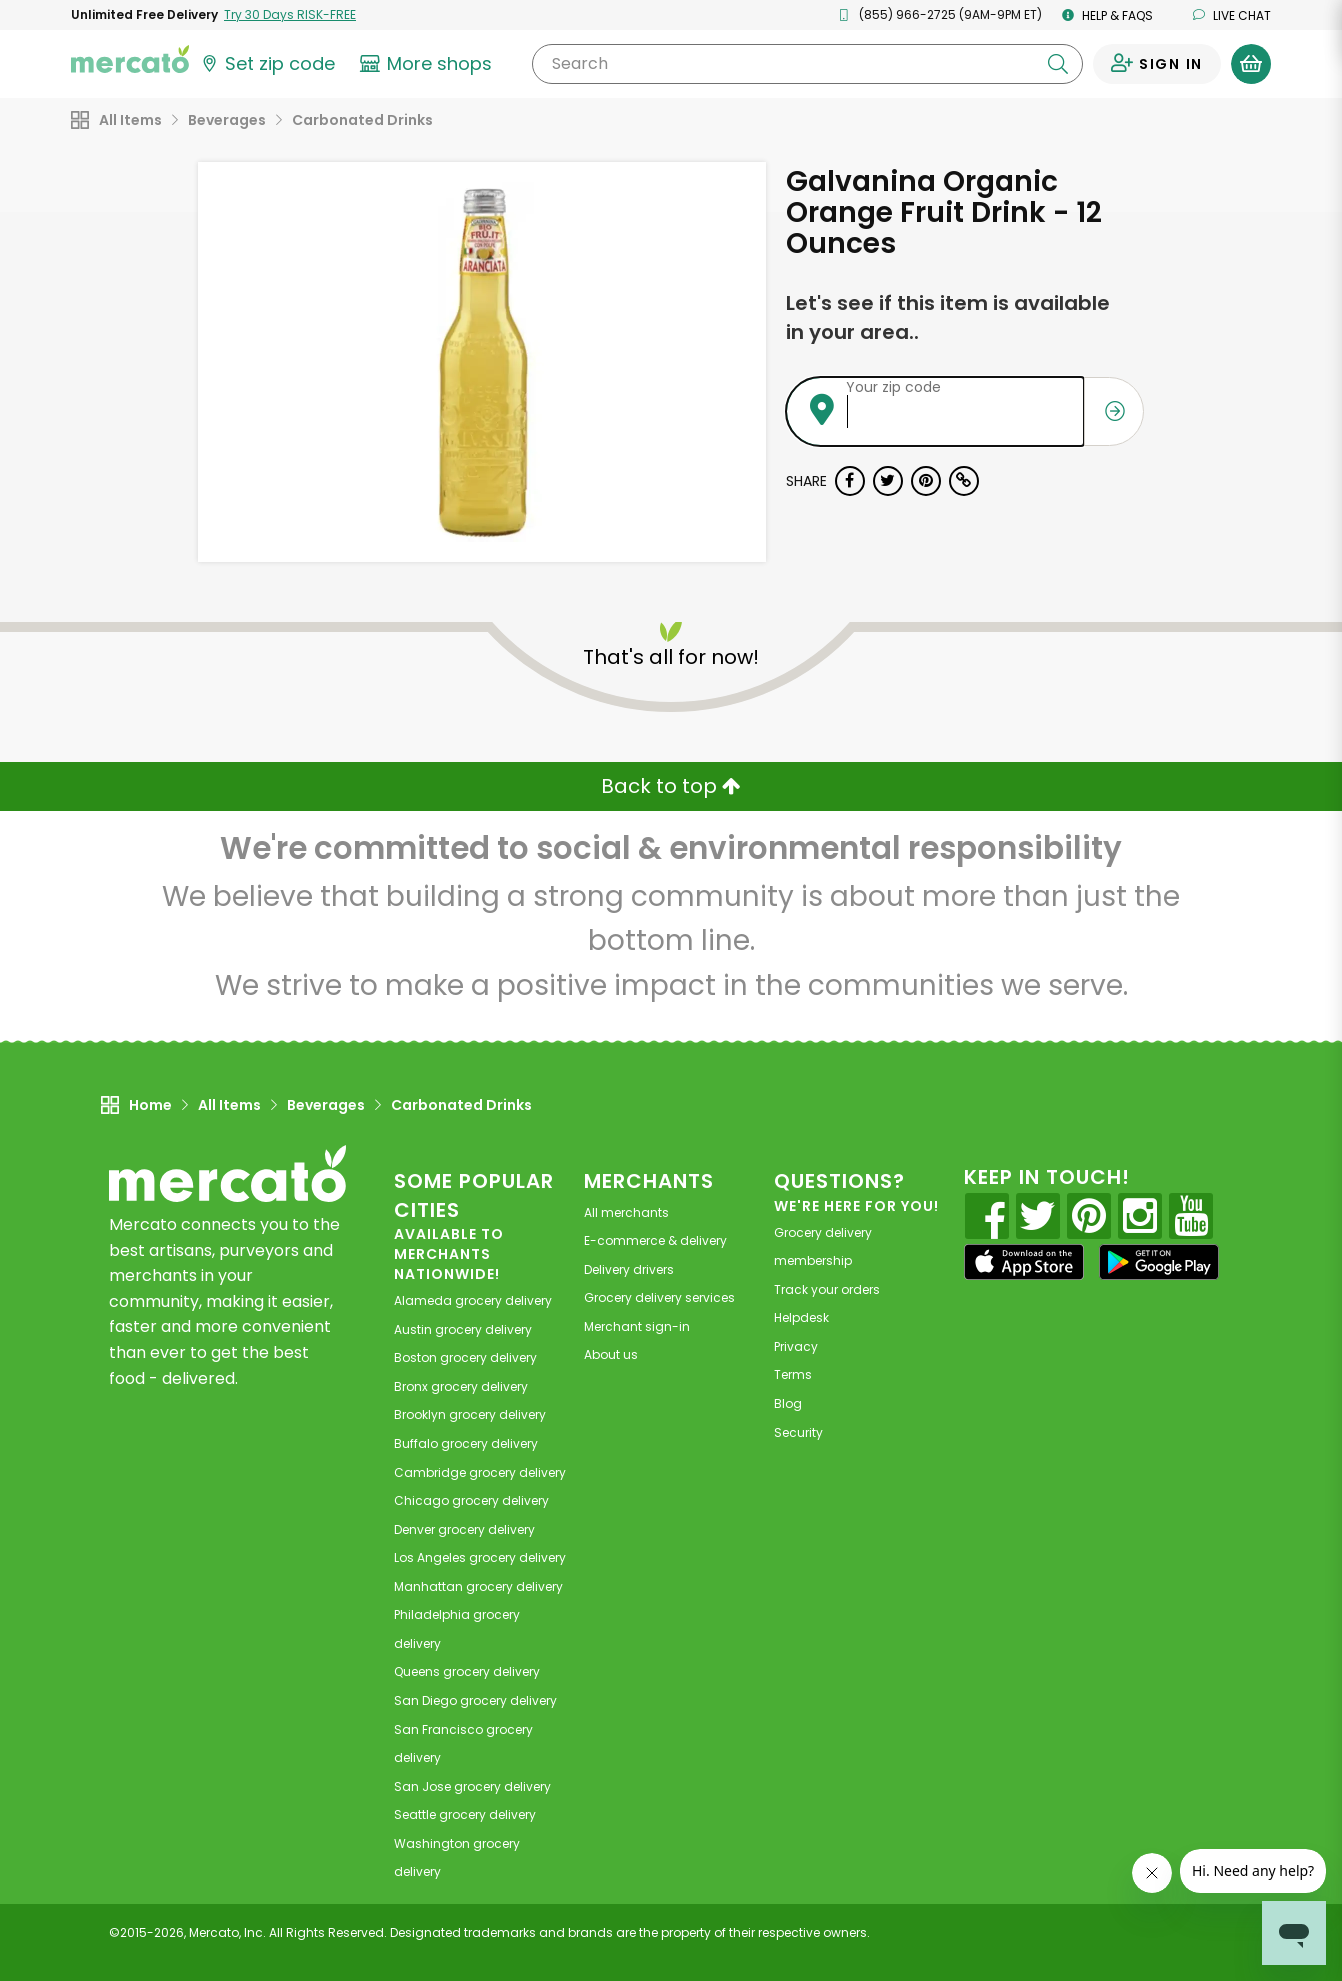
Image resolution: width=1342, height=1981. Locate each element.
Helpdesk (801, 1317)
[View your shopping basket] (1251, 64)
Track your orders (827, 1289)
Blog (788, 1403)
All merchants (626, 1212)
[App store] (1024, 1262)
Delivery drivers (629, 1269)
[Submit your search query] (1058, 64)
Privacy (796, 1346)
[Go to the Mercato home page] (130, 58)
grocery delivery (473, 1300)
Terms (793, 1374)
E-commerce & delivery (655, 1240)
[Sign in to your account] (1157, 64)
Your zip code (893, 387)
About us (611, 1354)
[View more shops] (428, 64)
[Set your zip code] (267, 64)
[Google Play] (1159, 1261)
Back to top (671, 786)
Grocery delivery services (659, 1297)
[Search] (807, 64)
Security (798, 1432)
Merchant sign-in (637, 1326)
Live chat (1232, 15)
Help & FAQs (1107, 15)
